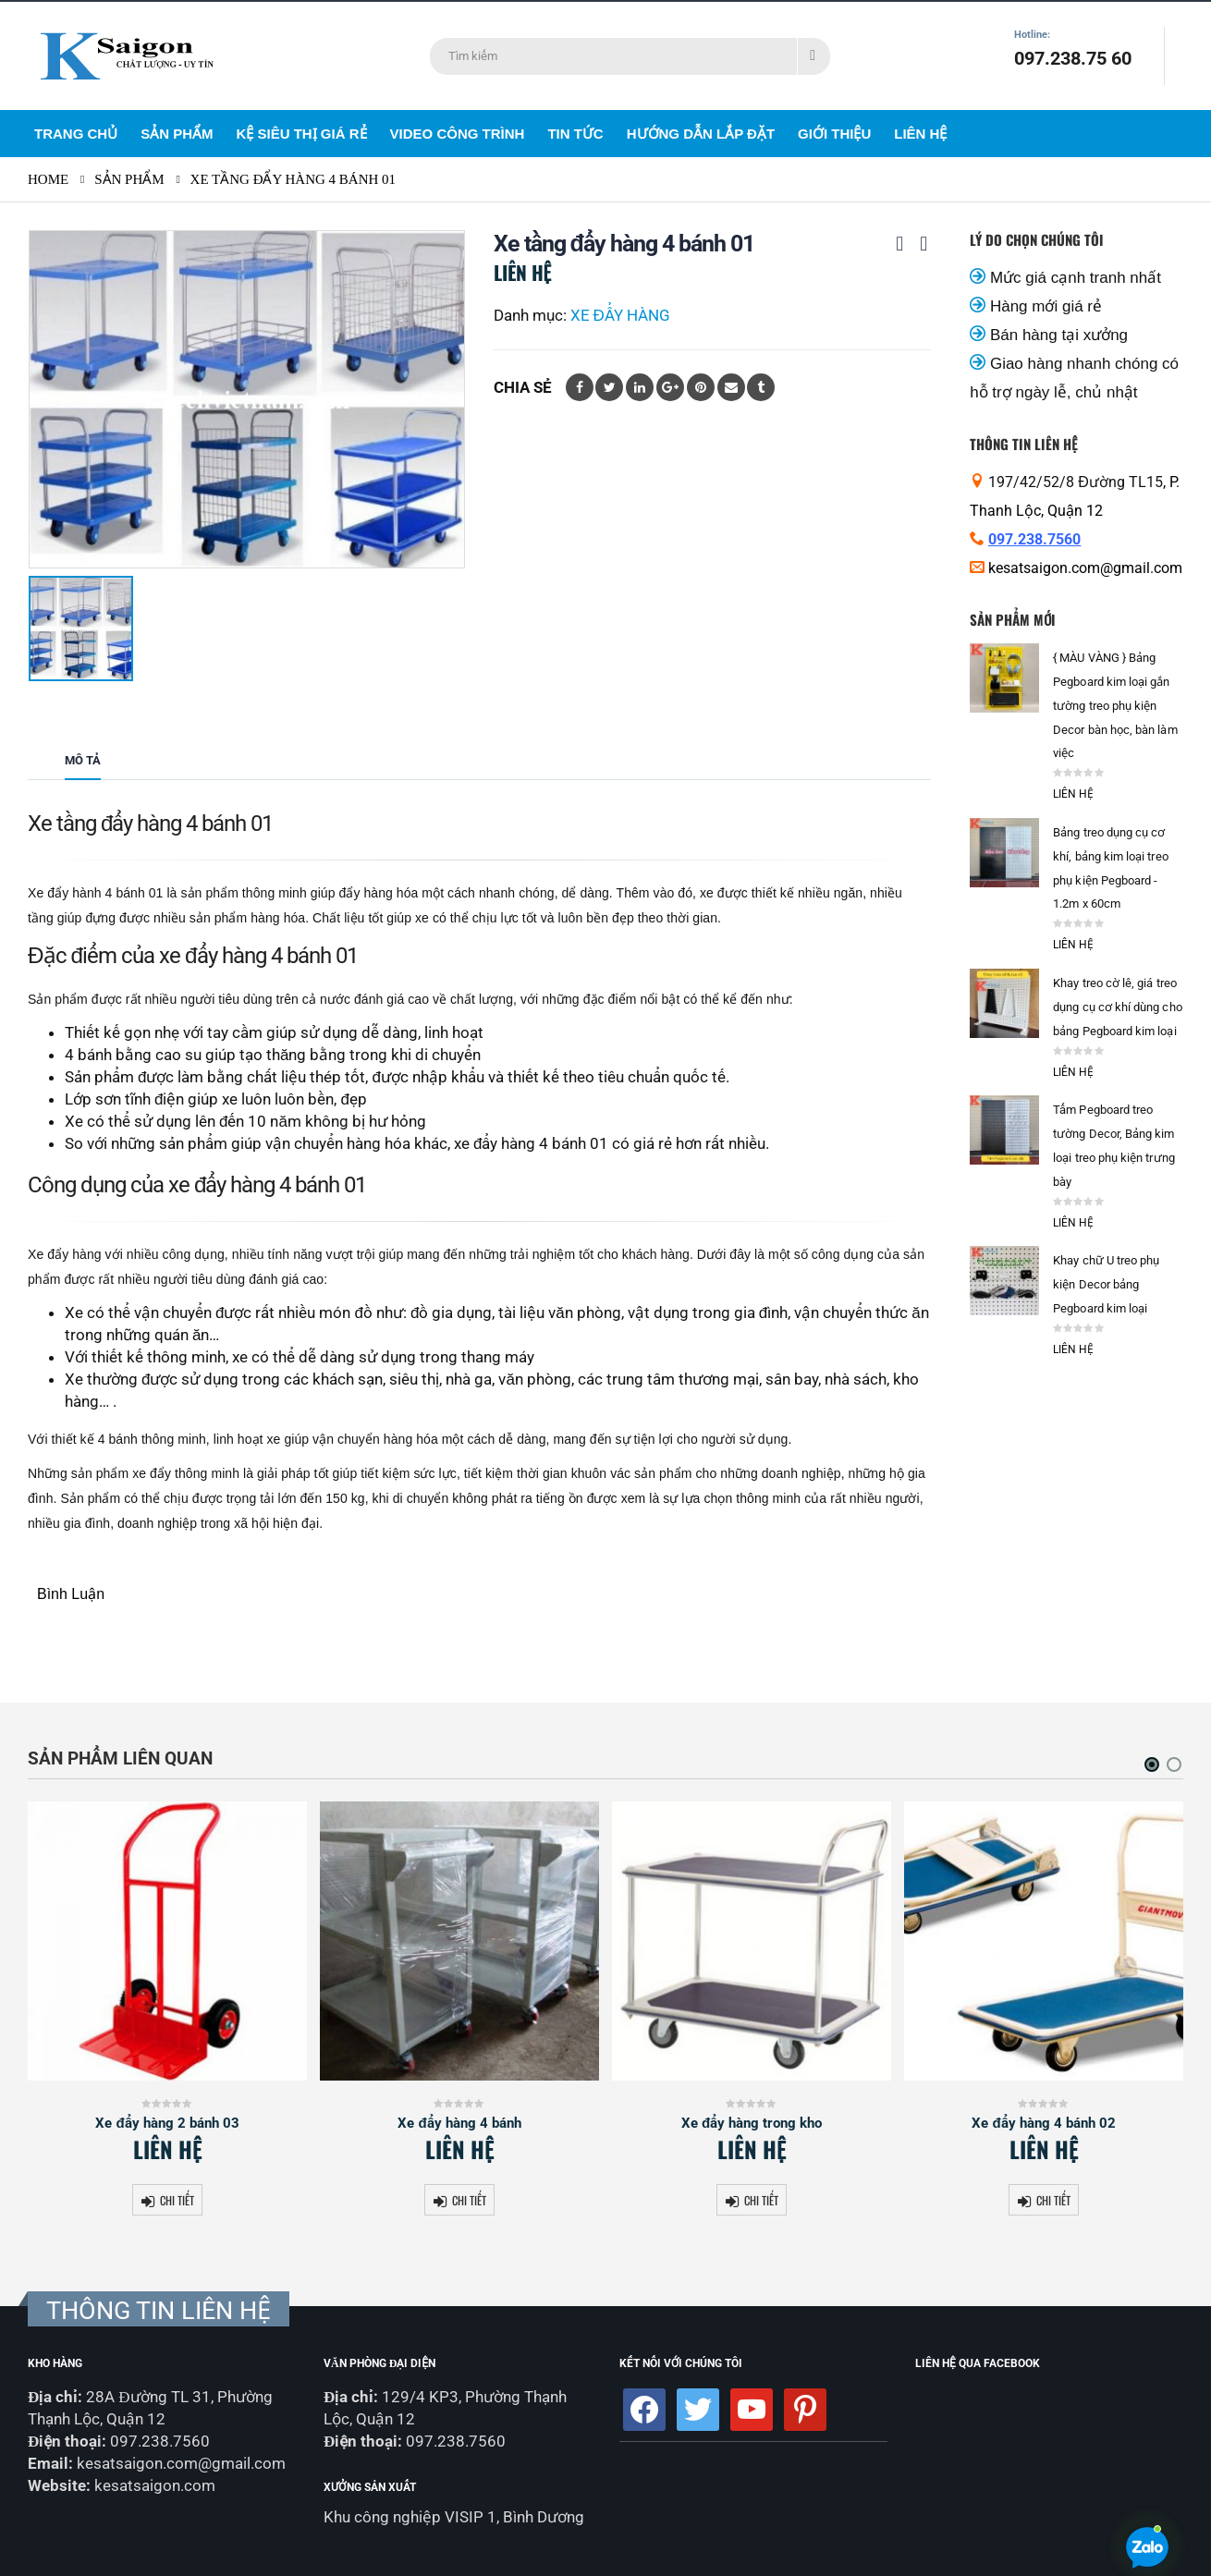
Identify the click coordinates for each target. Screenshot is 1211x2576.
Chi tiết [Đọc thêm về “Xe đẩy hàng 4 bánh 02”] (1053, 2200)
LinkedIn (640, 387)
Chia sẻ (523, 387)
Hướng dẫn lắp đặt (701, 133)
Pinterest (701, 387)
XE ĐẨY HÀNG (620, 315)
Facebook (579, 387)
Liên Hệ (920, 133)
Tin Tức (575, 133)
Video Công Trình (457, 133)
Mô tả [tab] (83, 760)
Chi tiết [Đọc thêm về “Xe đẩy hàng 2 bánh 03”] (177, 2200)
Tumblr (761, 387)
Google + (670, 387)
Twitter (609, 387)
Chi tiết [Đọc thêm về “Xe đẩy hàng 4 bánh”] (469, 2200)
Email (731, 387)
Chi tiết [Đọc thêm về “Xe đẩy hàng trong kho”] (761, 2200)
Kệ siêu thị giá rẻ (302, 133)
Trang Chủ (75, 133)
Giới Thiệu (834, 133)
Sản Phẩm (177, 133)
